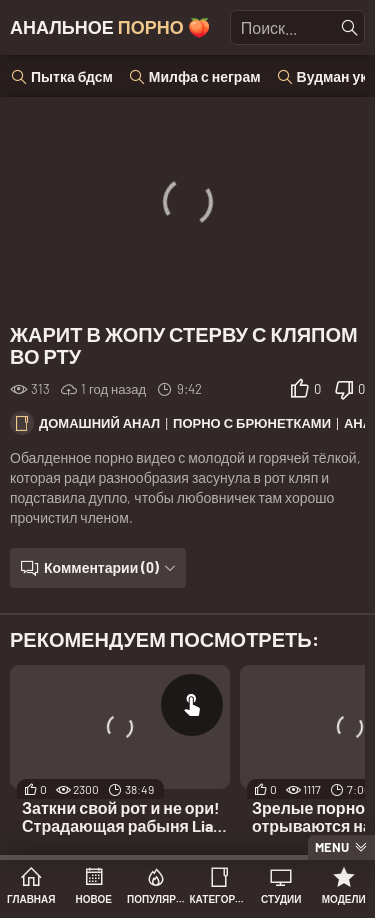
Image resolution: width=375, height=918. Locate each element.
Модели (344, 899)
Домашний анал (99, 423)
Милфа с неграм (205, 76)
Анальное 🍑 (110, 27)
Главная (31, 899)
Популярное (156, 899)
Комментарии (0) (101, 567)
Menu (332, 847)
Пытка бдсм (72, 76)
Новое (94, 899)
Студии (281, 899)
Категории (219, 899)
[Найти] (350, 28)
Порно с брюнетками (252, 423)
